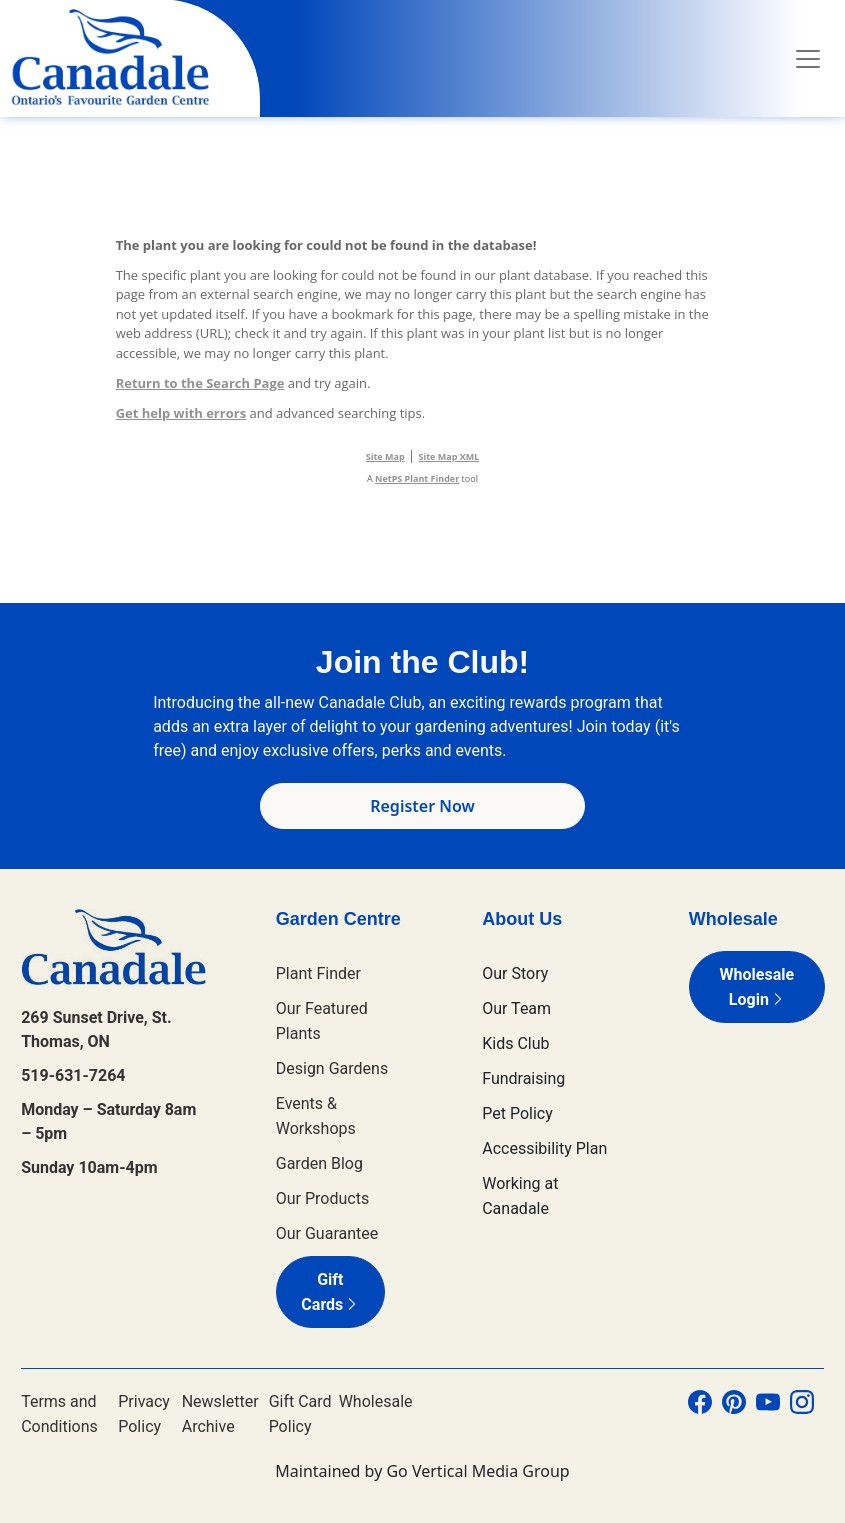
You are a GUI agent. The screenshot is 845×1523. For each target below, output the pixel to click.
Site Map (385, 456)
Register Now (422, 806)
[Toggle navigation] (808, 59)
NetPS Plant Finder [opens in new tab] (417, 478)
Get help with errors (181, 413)
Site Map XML (449, 456)
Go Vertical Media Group (477, 1471)
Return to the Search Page (200, 383)
